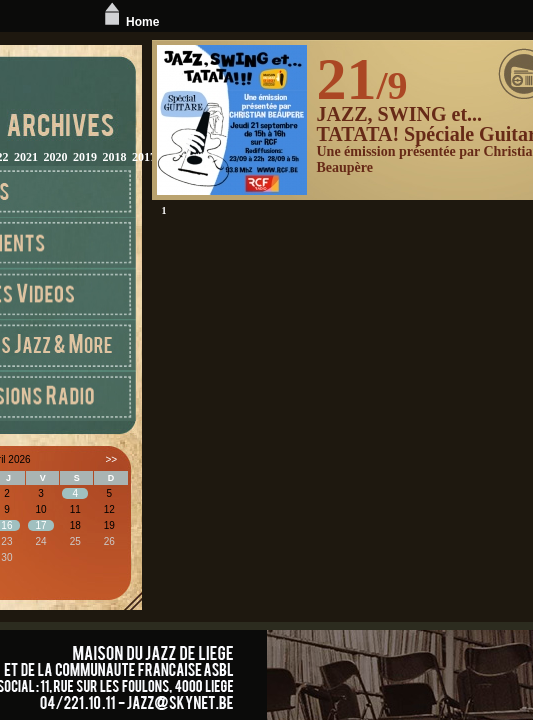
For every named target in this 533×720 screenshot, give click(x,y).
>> (111, 459)
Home (129, 22)
